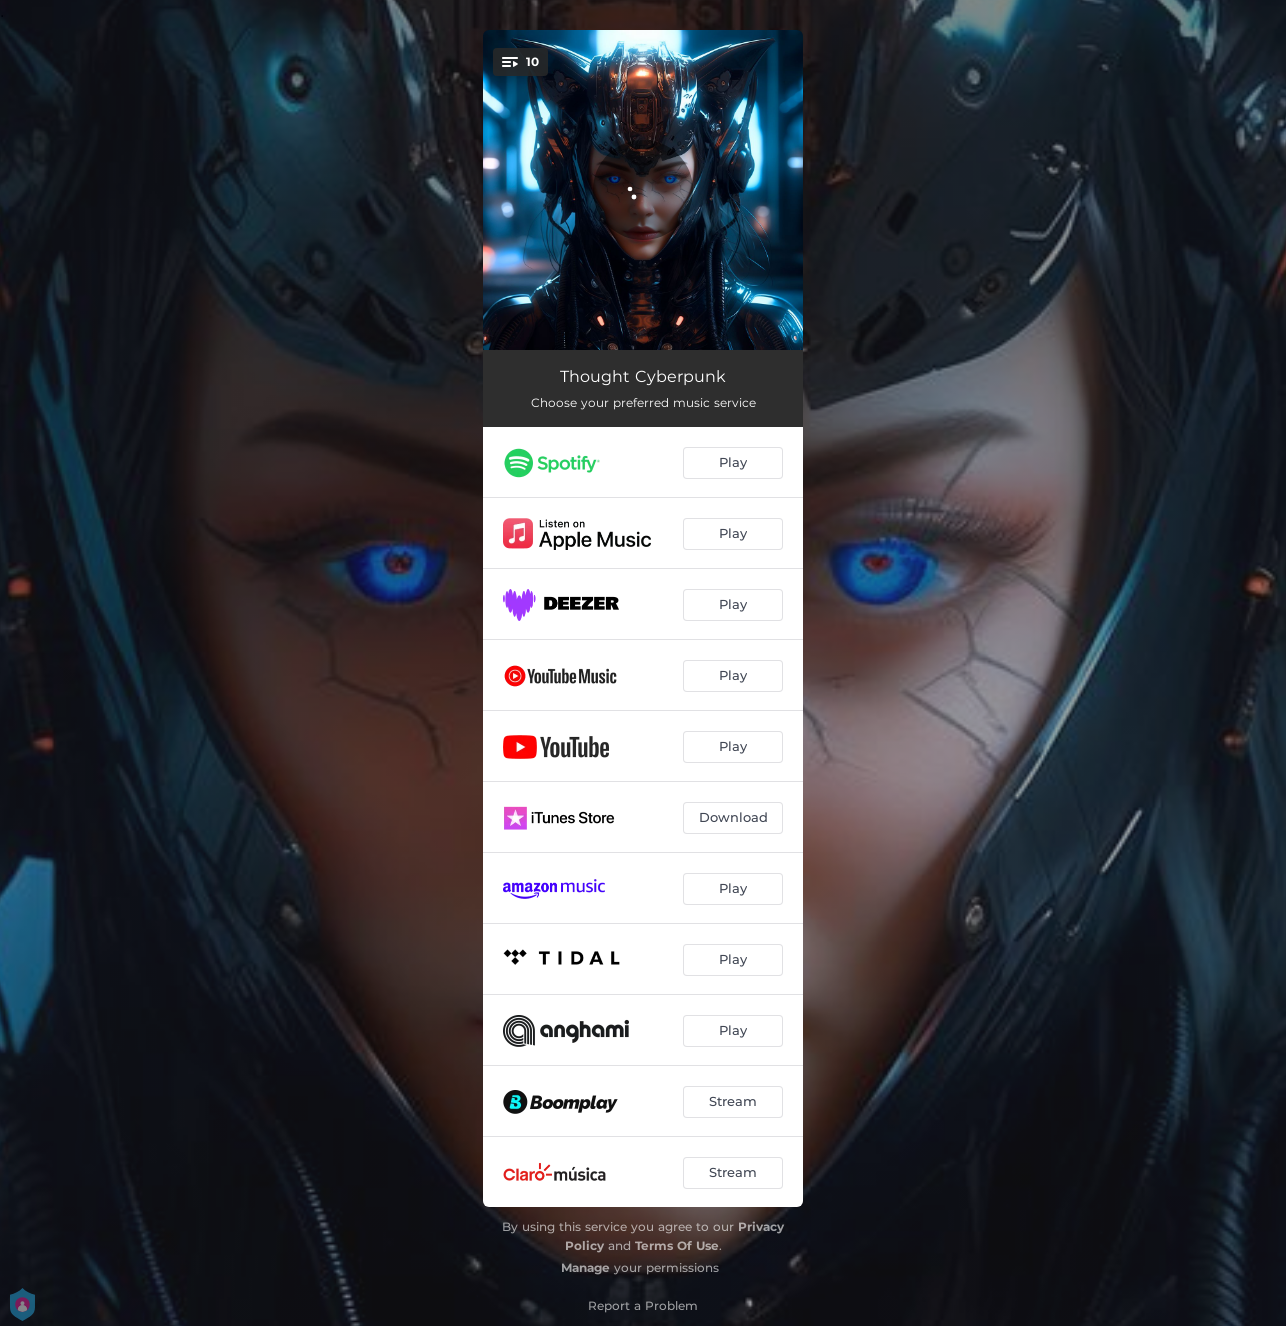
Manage (585, 1267)
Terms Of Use (677, 1245)
